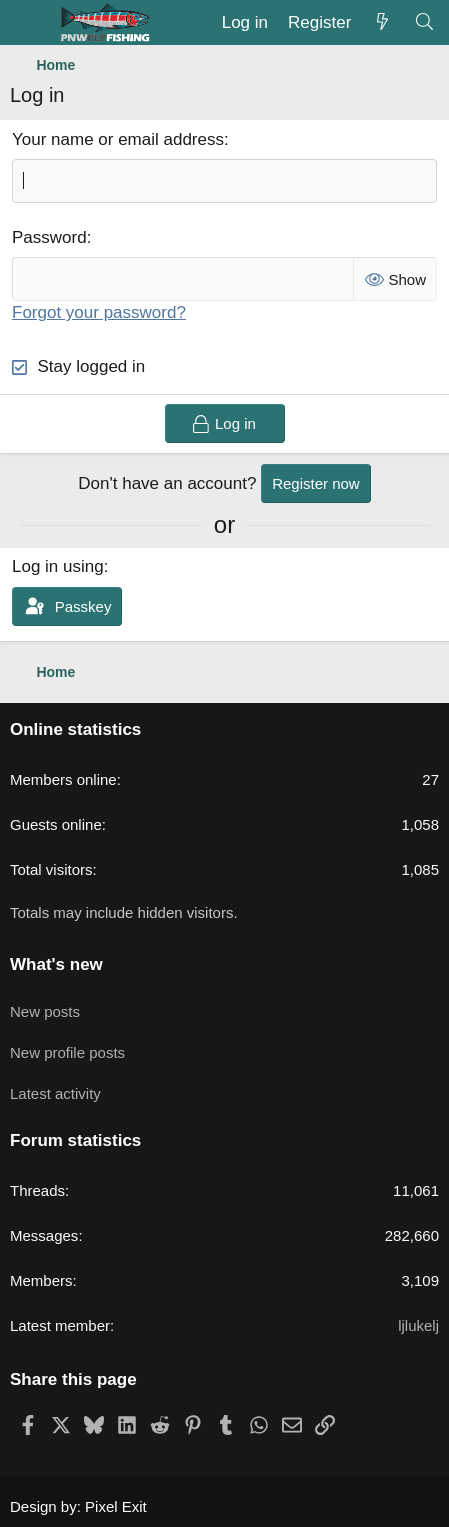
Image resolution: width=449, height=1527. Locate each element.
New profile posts (67, 1052)
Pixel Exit (116, 1506)
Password (49, 237)
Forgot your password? (99, 312)
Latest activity (55, 1093)
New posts (45, 1011)
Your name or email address (118, 139)
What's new (56, 964)
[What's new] (382, 23)
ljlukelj (418, 1325)
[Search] (424, 23)
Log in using (58, 566)
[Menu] (27, 23)
